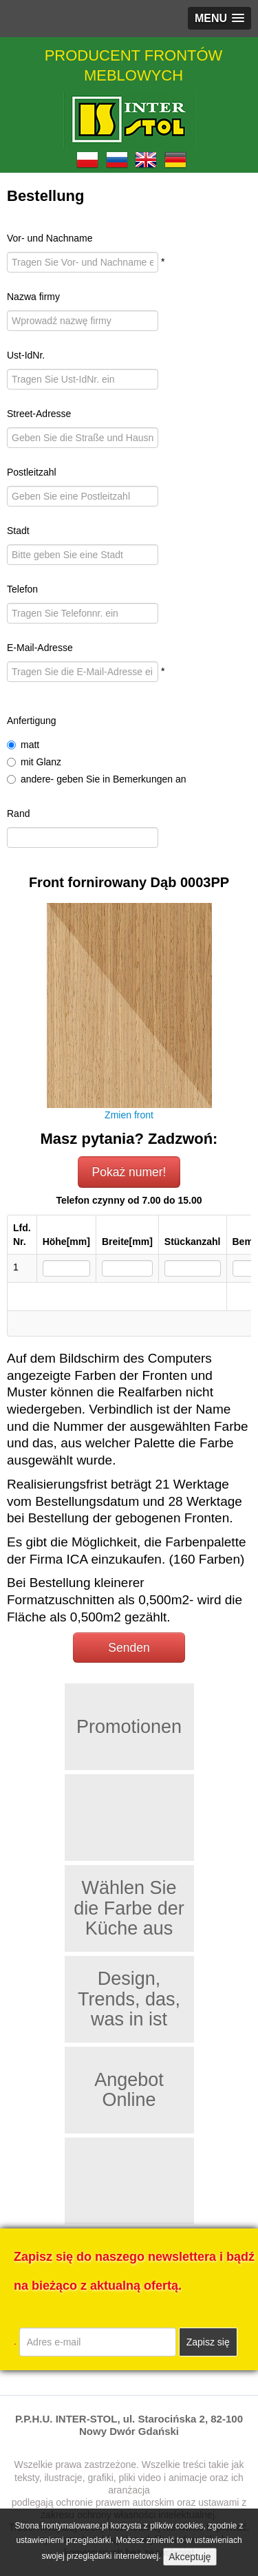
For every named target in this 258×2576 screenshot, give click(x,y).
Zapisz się (208, 2342)
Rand (18, 813)
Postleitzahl (31, 472)
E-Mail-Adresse (40, 647)
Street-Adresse (39, 413)
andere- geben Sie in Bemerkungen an (96, 779)
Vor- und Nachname (50, 238)
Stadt (18, 530)
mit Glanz (34, 761)
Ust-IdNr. (26, 355)
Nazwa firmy (33, 296)
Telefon (22, 589)
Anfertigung (31, 720)
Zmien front (129, 1114)
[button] (219, 18)
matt (23, 744)
